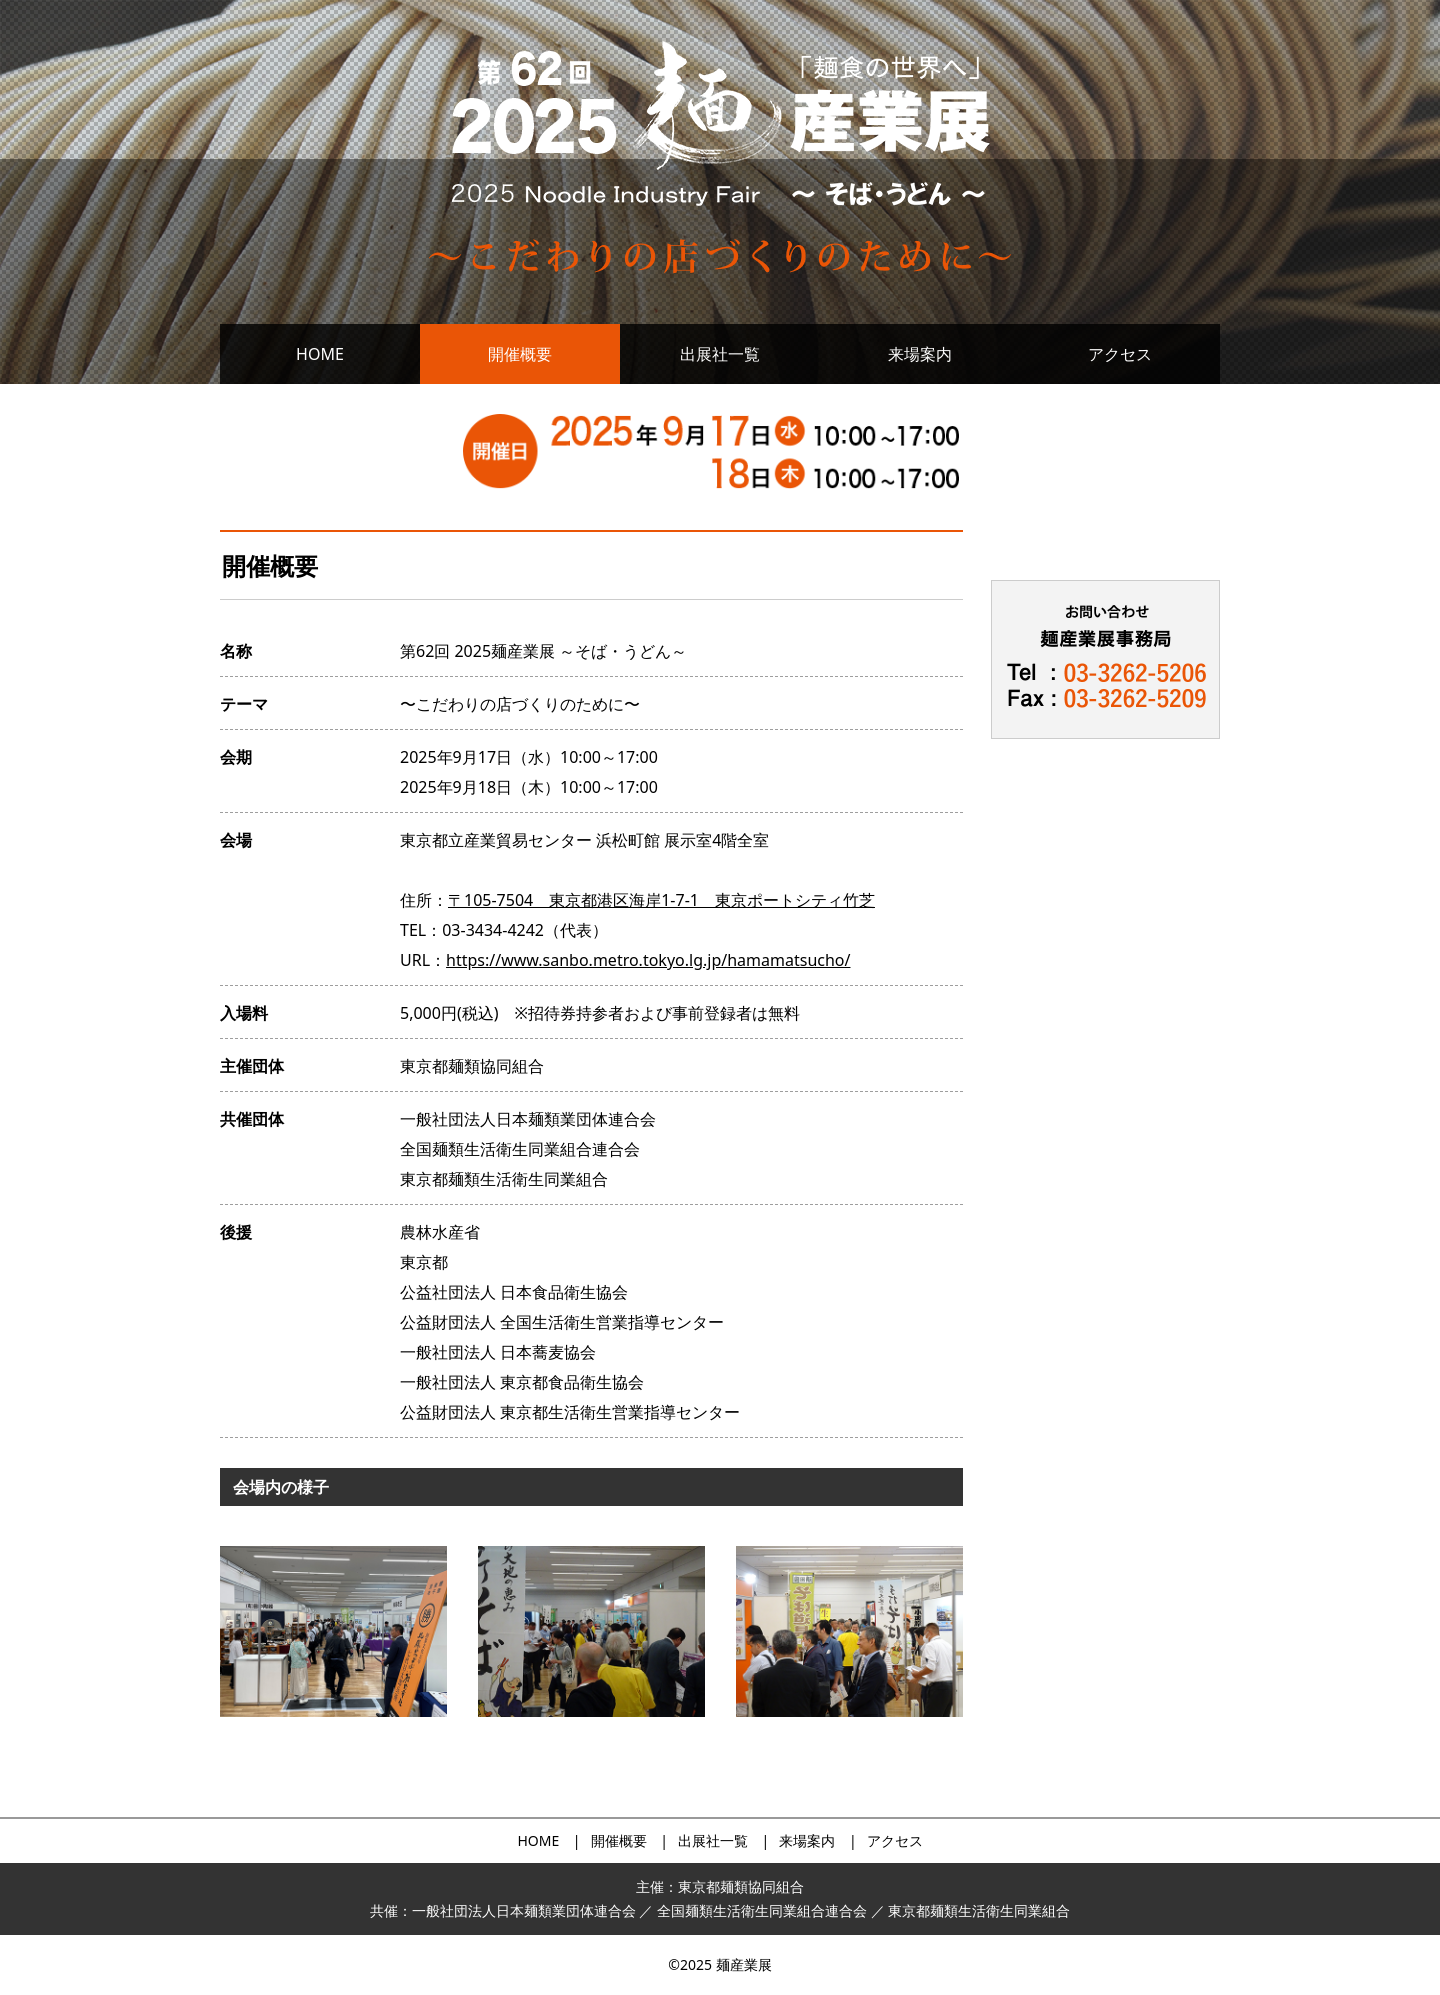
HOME (320, 354)
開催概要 (520, 354)
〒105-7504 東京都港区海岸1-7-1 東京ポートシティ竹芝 (661, 900)
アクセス (1120, 354)
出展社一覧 (720, 354)
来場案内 (920, 354)
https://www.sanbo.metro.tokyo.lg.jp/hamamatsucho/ (648, 960)
